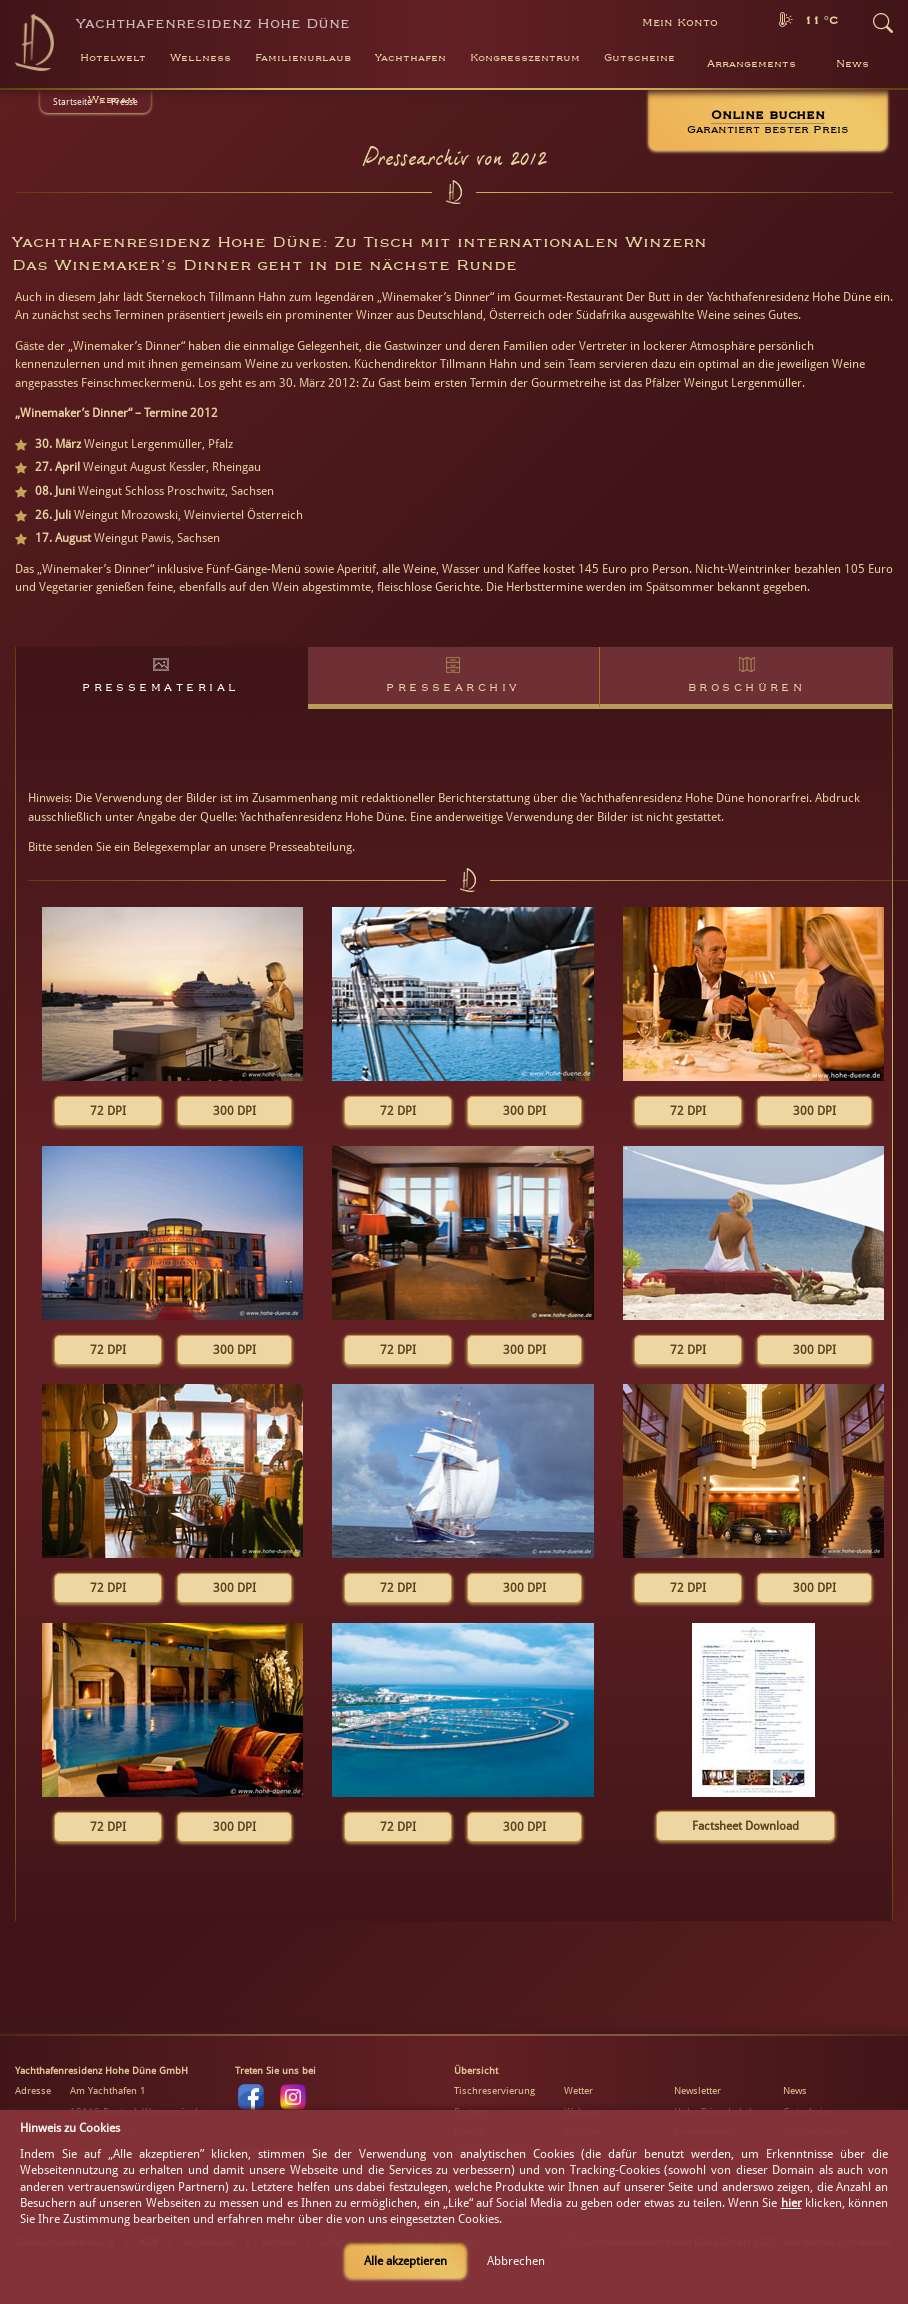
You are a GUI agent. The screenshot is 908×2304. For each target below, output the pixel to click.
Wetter (578, 2090)
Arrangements (751, 64)
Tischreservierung (494, 2090)
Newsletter (697, 2090)
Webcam (112, 100)
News (852, 64)
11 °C (821, 20)
